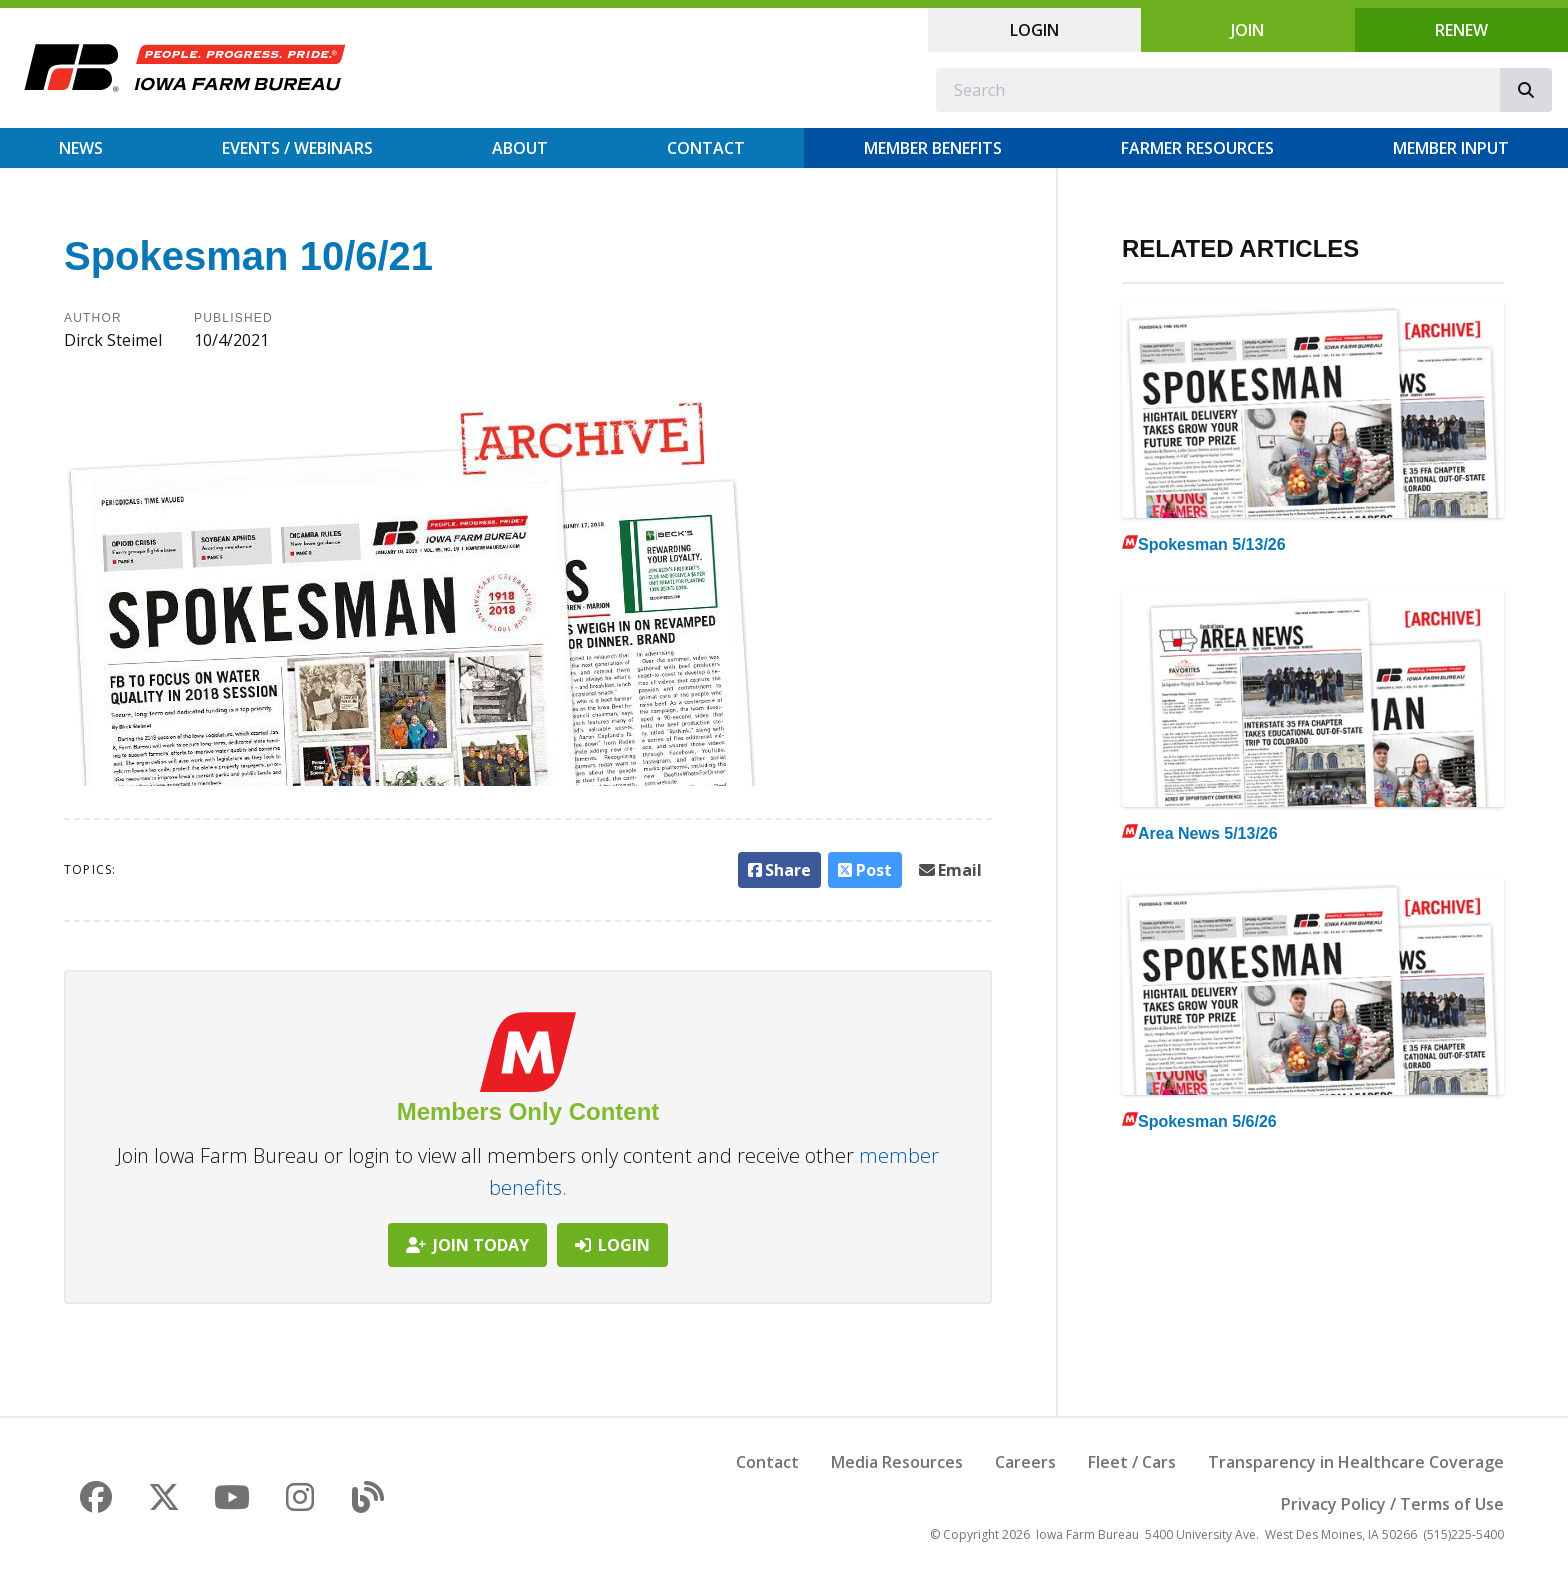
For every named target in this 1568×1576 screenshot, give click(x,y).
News (81, 148)
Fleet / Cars (1132, 1462)
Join (1247, 30)
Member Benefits (933, 148)
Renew (1461, 30)
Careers (1025, 1462)
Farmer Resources (1197, 148)
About (520, 148)
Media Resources (897, 1462)
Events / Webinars (297, 148)
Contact (706, 148)
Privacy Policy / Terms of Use (1392, 1504)
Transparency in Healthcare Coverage (1356, 1462)
